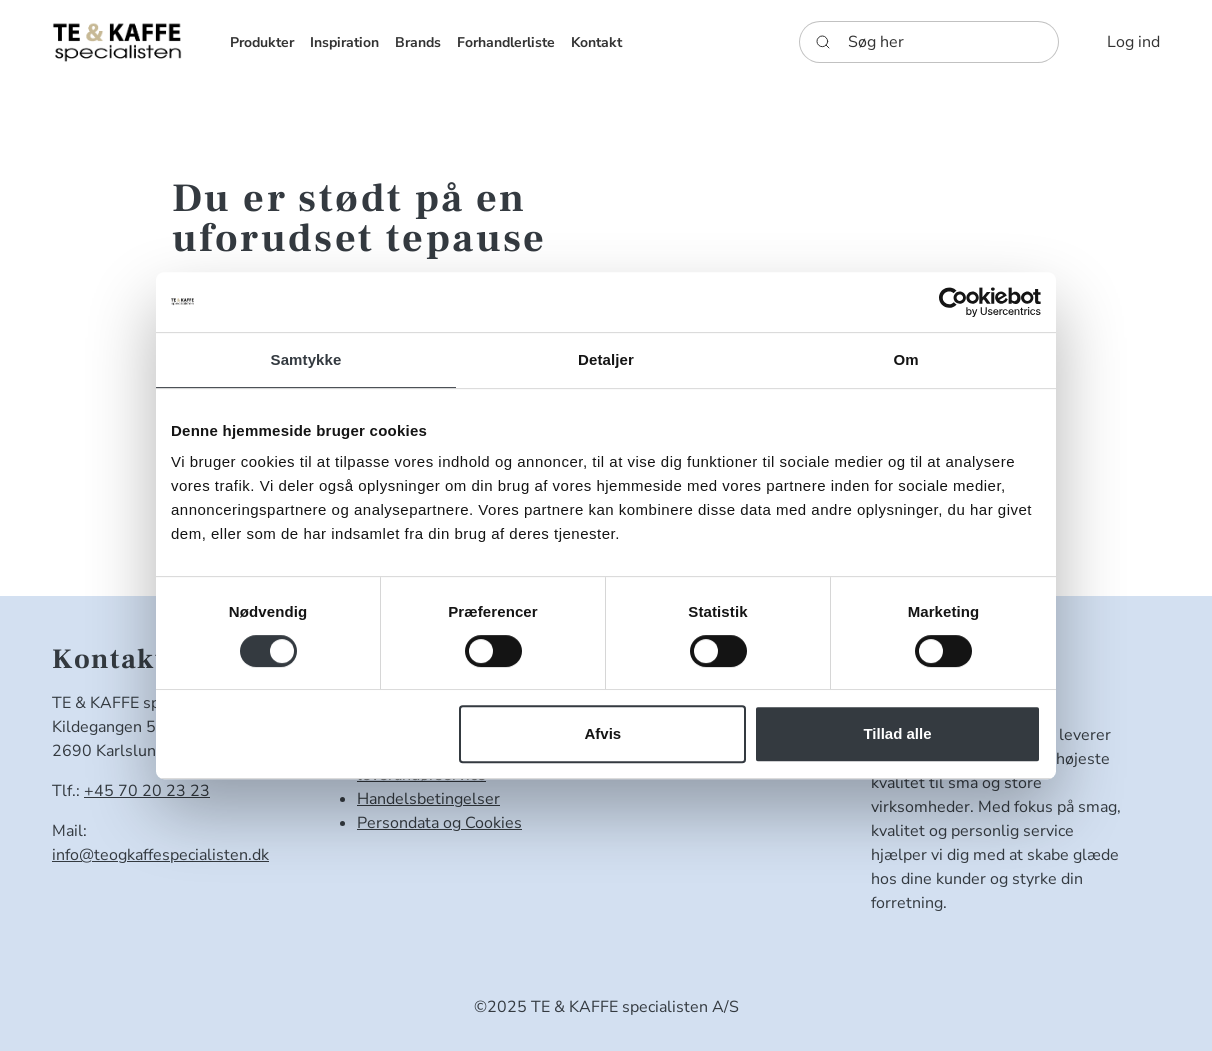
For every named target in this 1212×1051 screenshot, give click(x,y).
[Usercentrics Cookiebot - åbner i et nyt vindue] (953, 302)
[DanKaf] (117, 41)
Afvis (603, 733)
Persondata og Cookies (439, 823)
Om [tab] (905, 359)
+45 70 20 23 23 (147, 791)
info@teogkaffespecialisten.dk (160, 855)
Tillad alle (897, 733)
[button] (262, 42)
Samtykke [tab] (306, 359)
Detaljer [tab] (606, 359)
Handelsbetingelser (428, 799)
